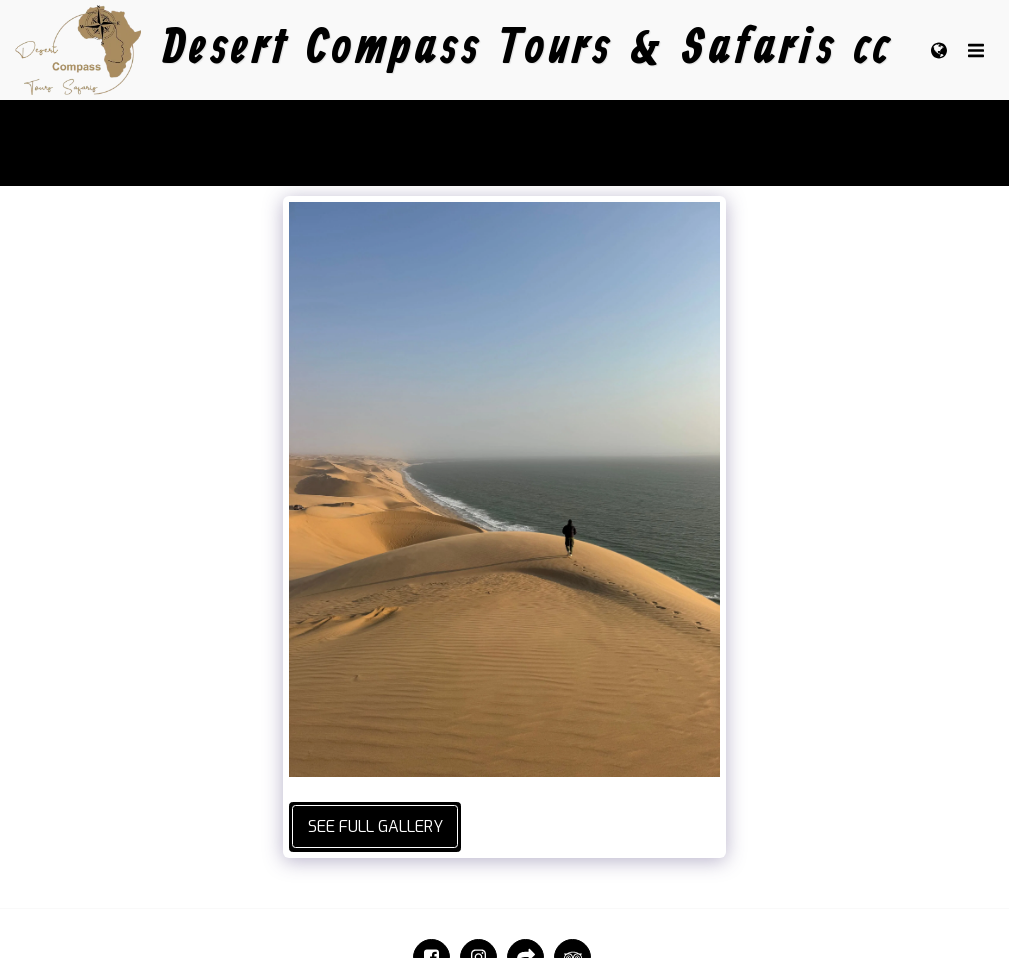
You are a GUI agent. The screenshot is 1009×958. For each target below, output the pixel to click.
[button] (975, 50)
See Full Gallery (375, 826)
